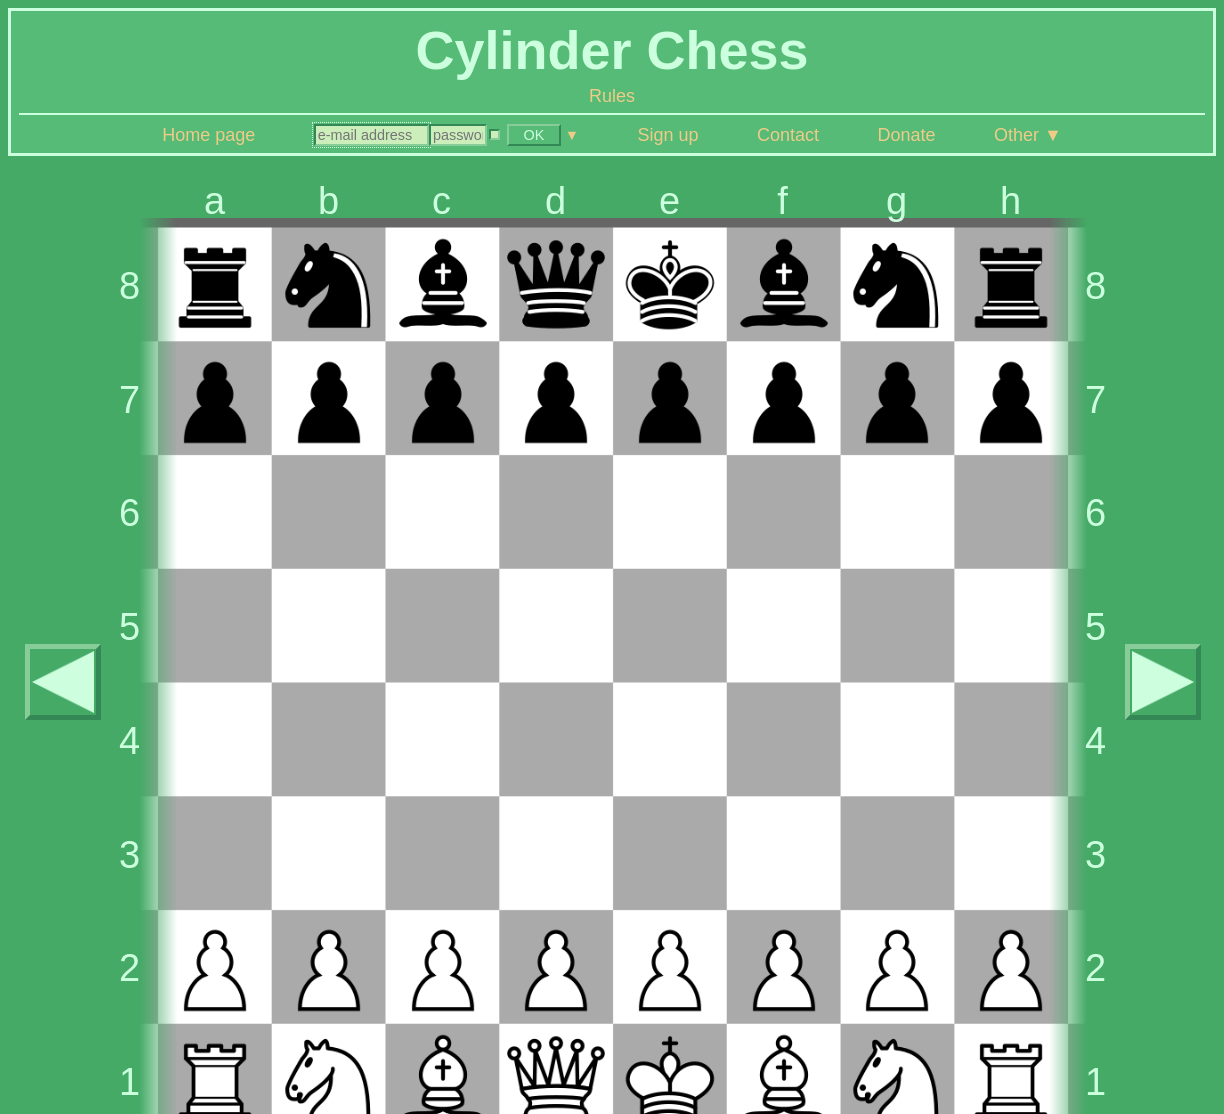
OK (533, 135)
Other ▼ (1028, 135)
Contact (788, 135)
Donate (906, 135)
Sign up (667, 135)
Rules (612, 96)
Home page (208, 135)
